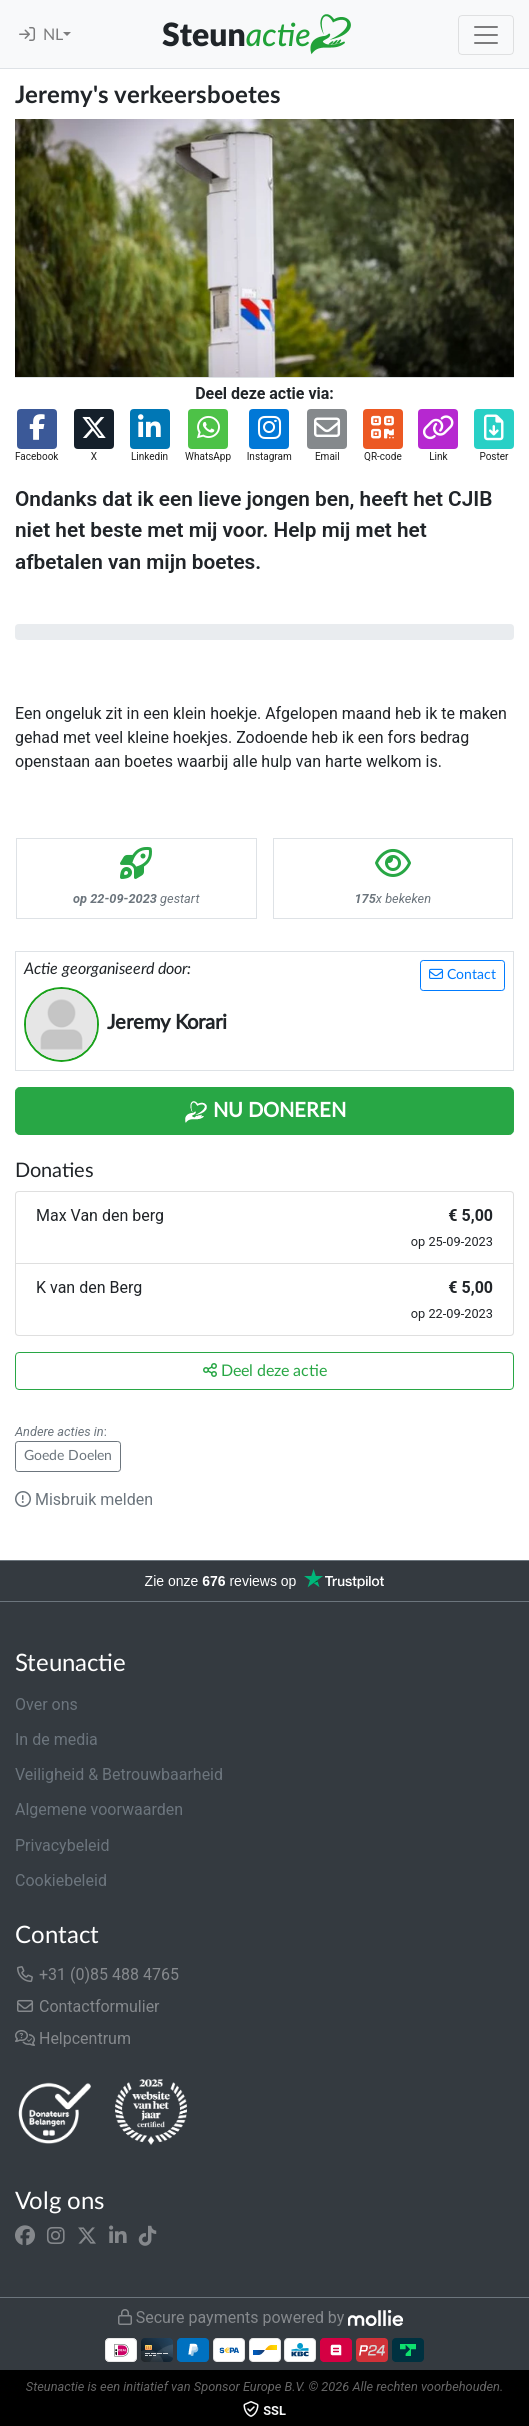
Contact (462, 974)
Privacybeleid (62, 1845)
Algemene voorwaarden (99, 1809)
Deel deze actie (265, 1370)
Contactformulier (87, 2006)
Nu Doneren (265, 1112)
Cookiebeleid (61, 1880)
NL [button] (53, 35)
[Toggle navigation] (486, 35)
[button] (36, 436)
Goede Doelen (68, 1456)
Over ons (46, 1704)
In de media (56, 1739)
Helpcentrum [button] (73, 2038)
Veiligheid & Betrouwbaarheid (119, 1774)
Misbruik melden (84, 1499)
